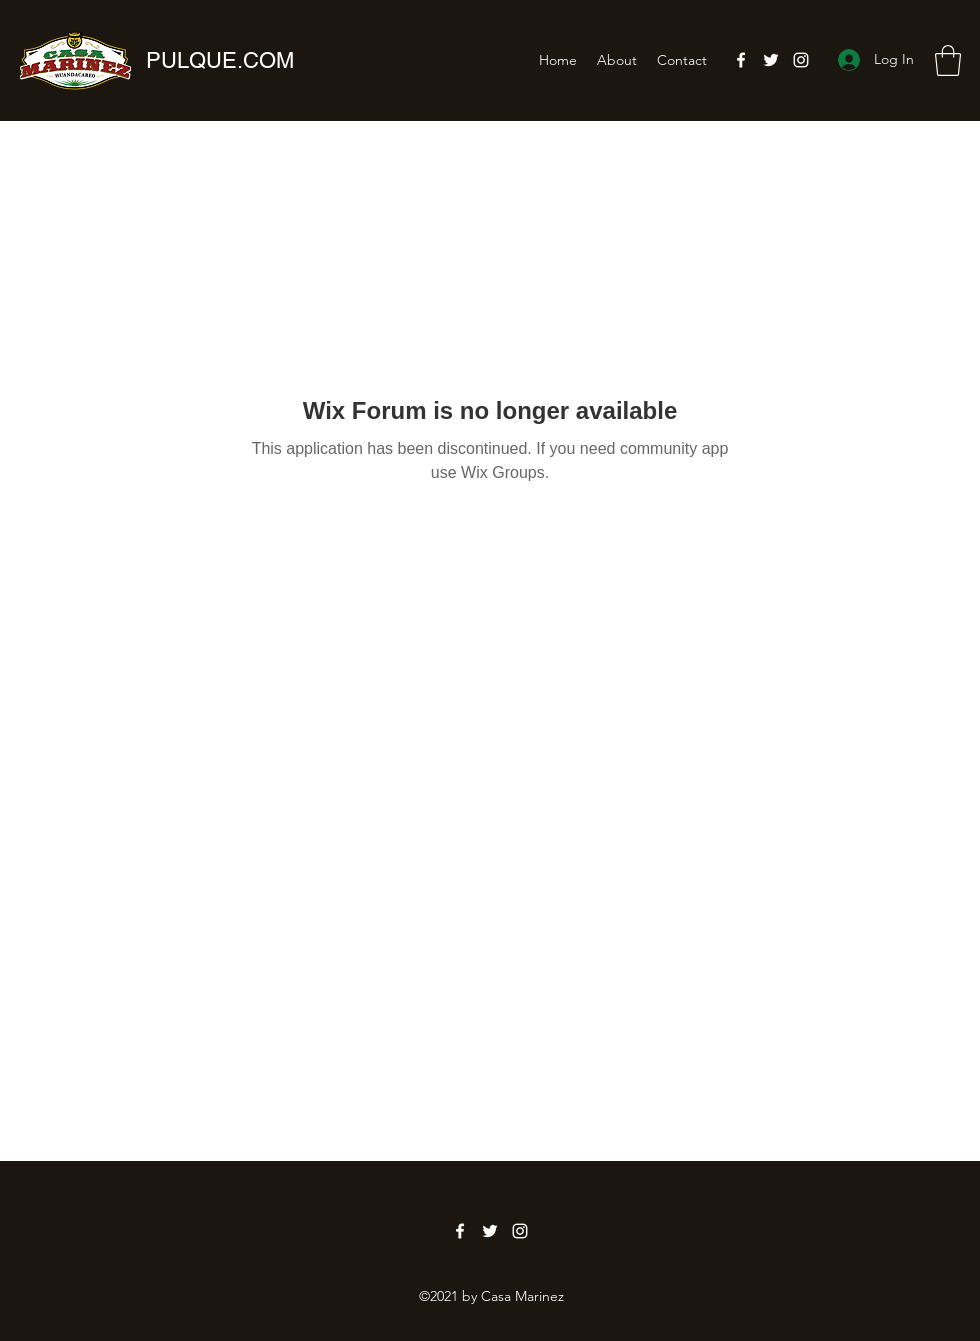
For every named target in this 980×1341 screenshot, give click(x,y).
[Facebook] (741, 60)
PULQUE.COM (220, 60)
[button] (948, 60)
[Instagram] (801, 60)
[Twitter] (771, 60)
